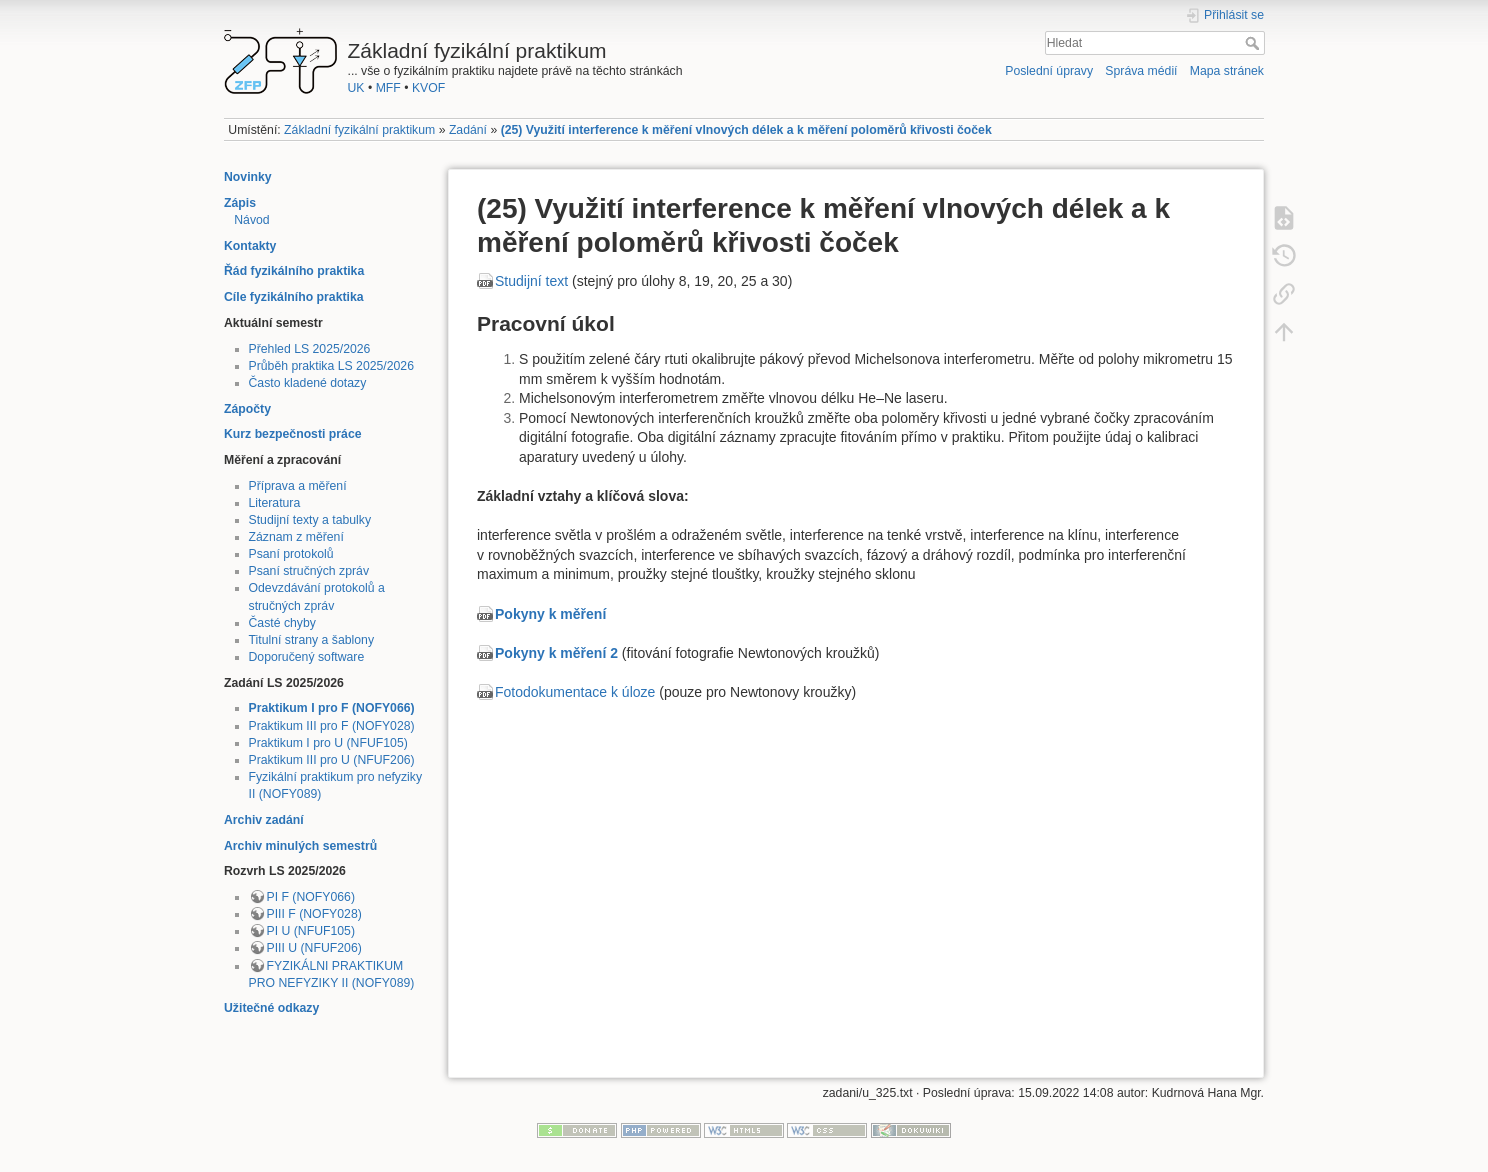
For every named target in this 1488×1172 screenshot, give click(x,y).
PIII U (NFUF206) (314, 948)
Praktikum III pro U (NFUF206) (332, 760)
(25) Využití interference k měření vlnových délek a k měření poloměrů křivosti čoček (746, 130)
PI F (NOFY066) (311, 897)
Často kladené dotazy (308, 383)
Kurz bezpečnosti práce (293, 434)
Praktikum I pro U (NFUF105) (328, 743)
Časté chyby (282, 623)
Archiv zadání (264, 820)
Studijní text (531, 281)
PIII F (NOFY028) (314, 914)
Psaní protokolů (291, 554)
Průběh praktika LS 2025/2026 (332, 366)
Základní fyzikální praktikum (359, 130)
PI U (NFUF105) (311, 931)
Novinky (248, 177)
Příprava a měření (298, 486)
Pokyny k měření (550, 614)
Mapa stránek (1227, 71)
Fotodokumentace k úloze (575, 692)
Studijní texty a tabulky (310, 520)
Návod (251, 220)
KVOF (428, 88)
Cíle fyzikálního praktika (294, 297)
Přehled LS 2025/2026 (310, 349)
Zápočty (247, 409)
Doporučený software (307, 657)
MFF (388, 88)
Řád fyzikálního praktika (294, 271)
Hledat (1254, 43)
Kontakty (250, 246)
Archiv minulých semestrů (300, 846)
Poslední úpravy (1049, 71)
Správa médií (1141, 71)
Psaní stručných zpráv (309, 571)
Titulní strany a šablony (312, 640)
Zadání (468, 130)
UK (356, 88)
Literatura (275, 503)
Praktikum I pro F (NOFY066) (332, 708)
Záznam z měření (296, 537)
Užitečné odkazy (271, 1008)
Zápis (240, 203)
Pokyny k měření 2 (556, 653)
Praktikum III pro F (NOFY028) (332, 726)
